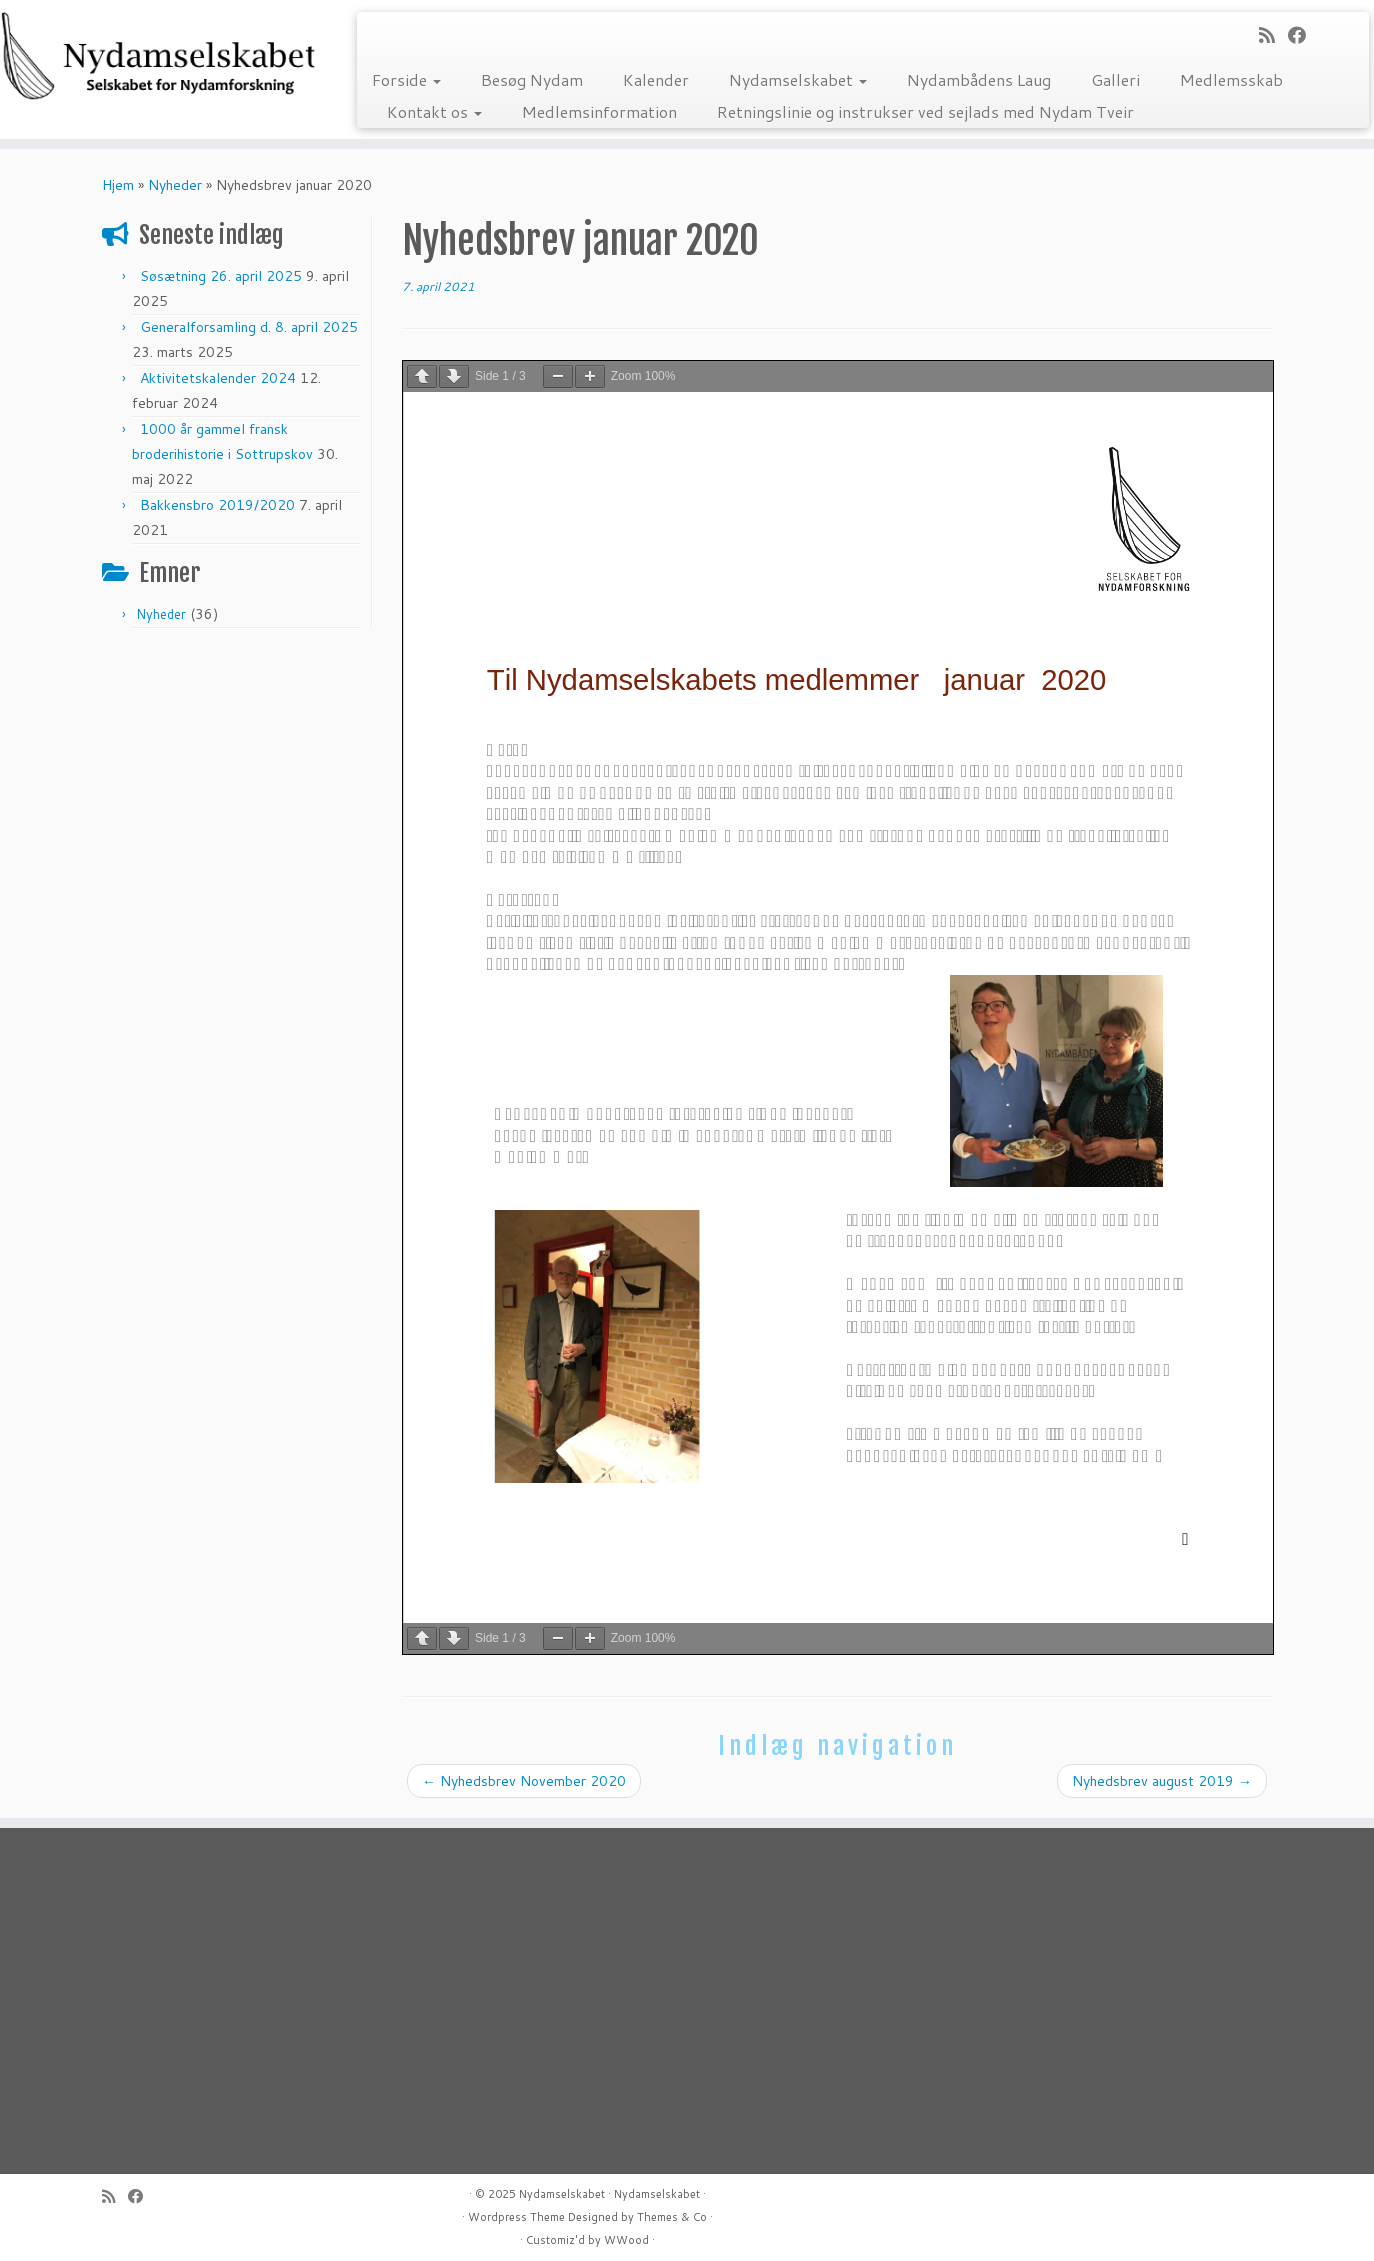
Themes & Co (672, 2217)
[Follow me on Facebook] (1303, 35)
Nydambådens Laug (979, 79)
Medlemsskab (1231, 79)
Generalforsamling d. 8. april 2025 (249, 327)
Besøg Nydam (532, 79)
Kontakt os (434, 111)
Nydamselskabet (798, 79)
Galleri (1115, 79)
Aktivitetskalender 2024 (218, 378)
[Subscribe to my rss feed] (1273, 35)
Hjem (118, 185)
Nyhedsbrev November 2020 (524, 1781)
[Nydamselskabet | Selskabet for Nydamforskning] (158, 56)
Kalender (656, 79)
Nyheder (175, 185)
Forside (406, 79)
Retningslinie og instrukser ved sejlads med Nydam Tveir (925, 111)
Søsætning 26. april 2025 (221, 276)
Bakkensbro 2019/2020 (217, 505)
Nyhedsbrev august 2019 (1162, 1781)
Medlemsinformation (599, 111)
